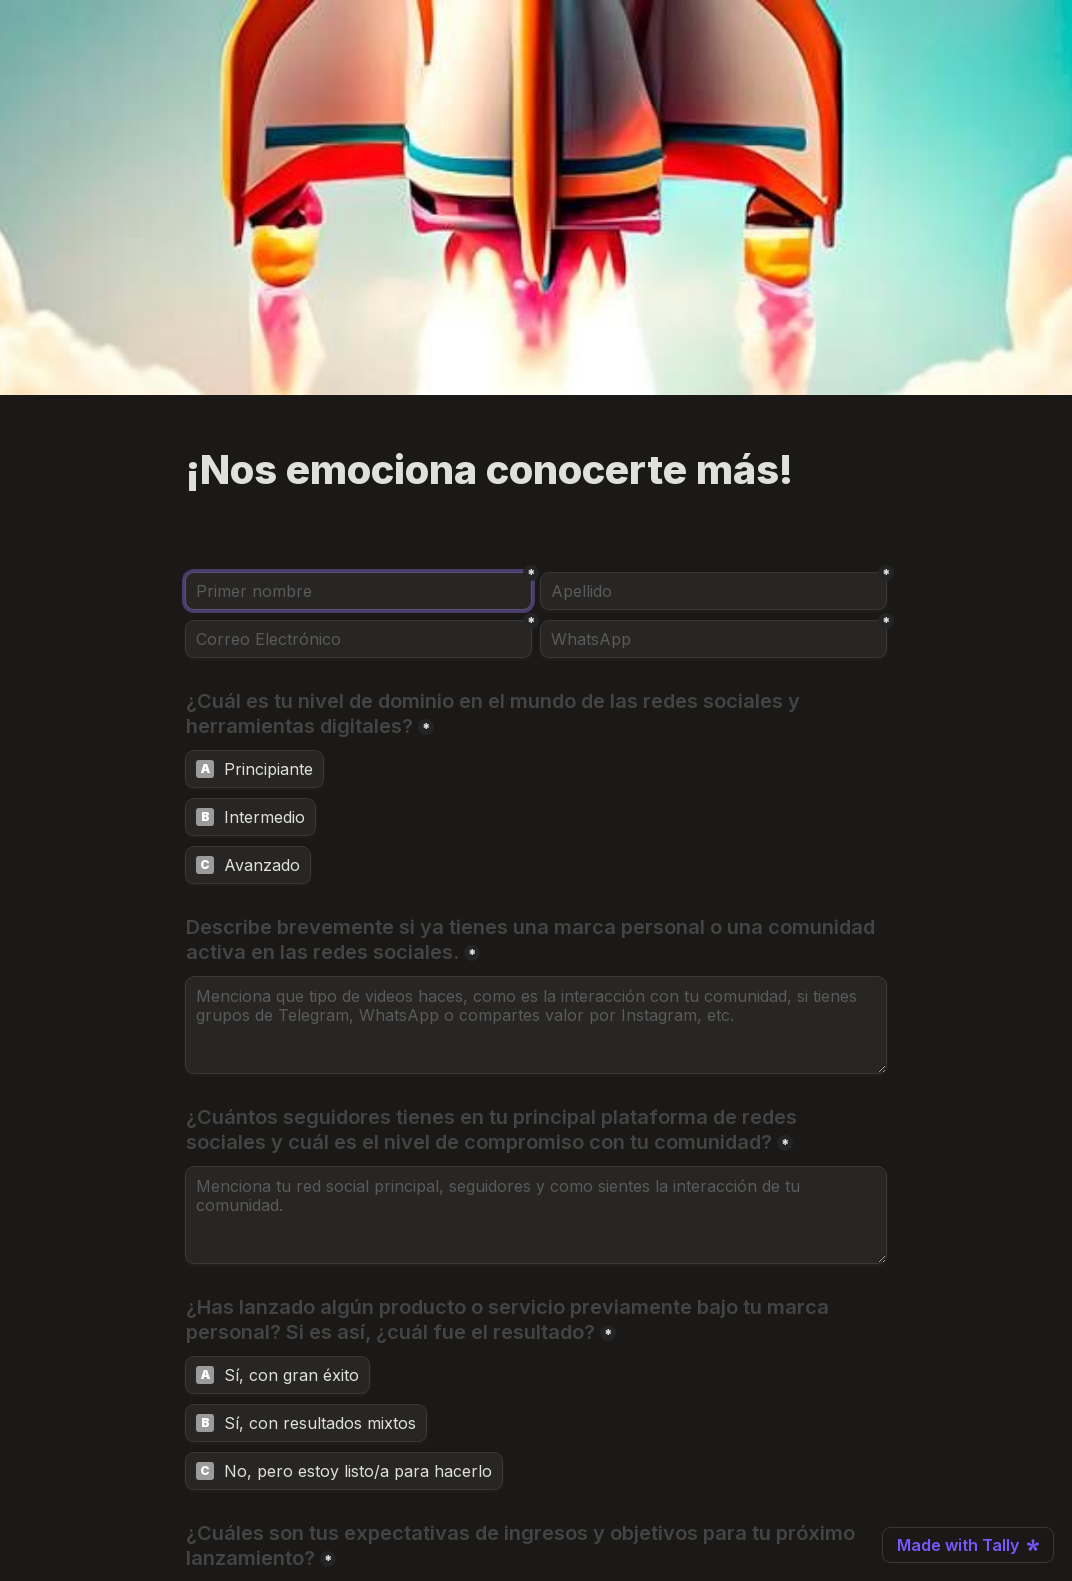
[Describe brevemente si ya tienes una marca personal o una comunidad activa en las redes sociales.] (536, 1025)
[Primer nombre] (358, 591)
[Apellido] (713, 591)
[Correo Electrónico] (358, 639)
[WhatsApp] (713, 639)
